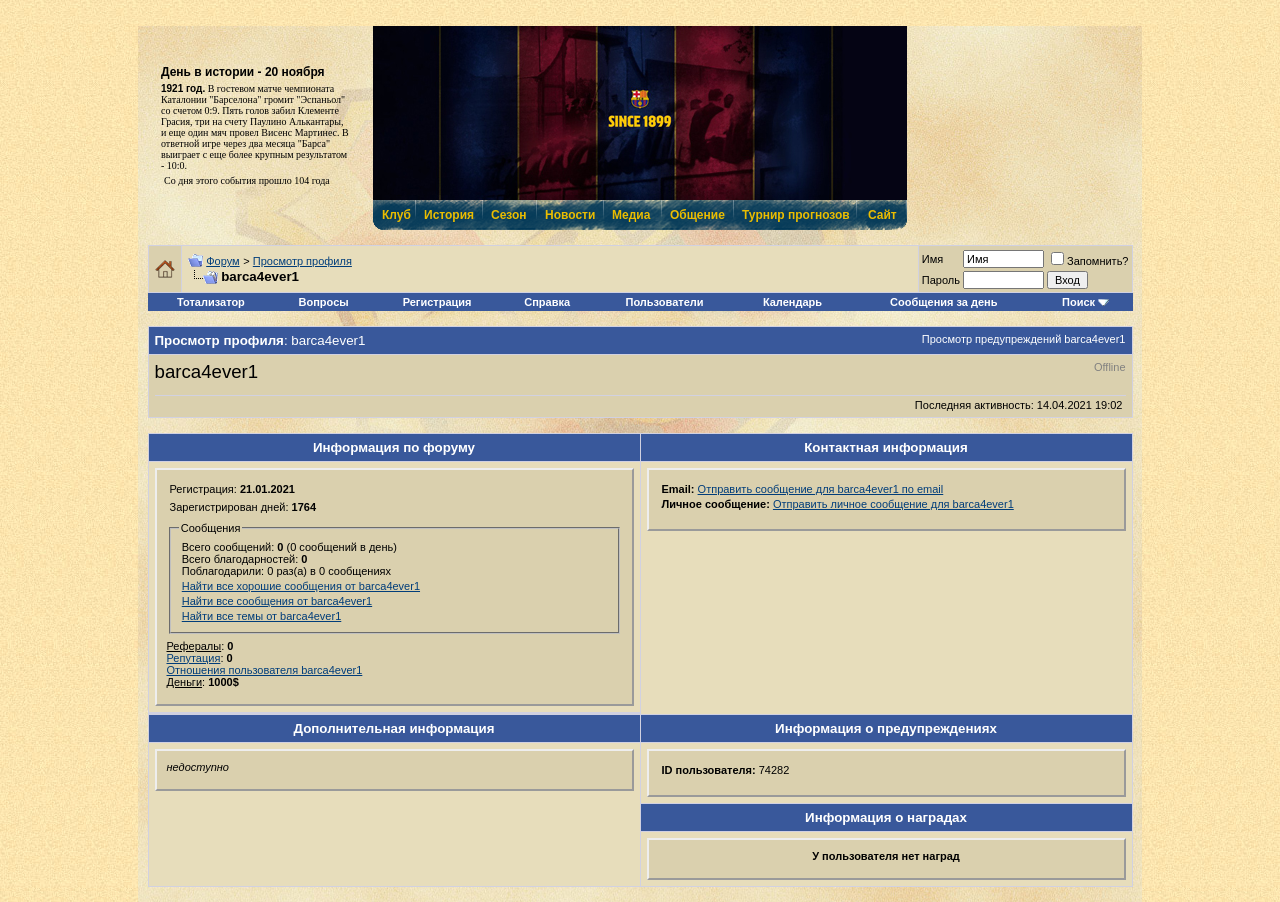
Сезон (508, 215)
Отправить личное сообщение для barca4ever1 (893, 504)
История (448, 215)
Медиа (631, 215)
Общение (696, 215)
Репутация (194, 658)
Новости (569, 215)
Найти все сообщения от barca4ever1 (277, 601)
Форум (222, 261)
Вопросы (324, 302)
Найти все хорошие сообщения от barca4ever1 (301, 586)
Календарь (792, 302)
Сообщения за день (943, 302)
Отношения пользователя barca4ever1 (265, 670)
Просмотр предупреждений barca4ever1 (1024, 339)
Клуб (396, 215)
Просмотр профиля (302, 261)
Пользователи (665, 302)
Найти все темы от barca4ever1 (262, 616)
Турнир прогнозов (794, 215)
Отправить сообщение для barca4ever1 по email (821, 489)
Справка (547, 302)
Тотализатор (211, 302)
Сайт (882, 215)
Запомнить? (1090, 261)
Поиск (1078, 302)
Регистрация (437, 302)
